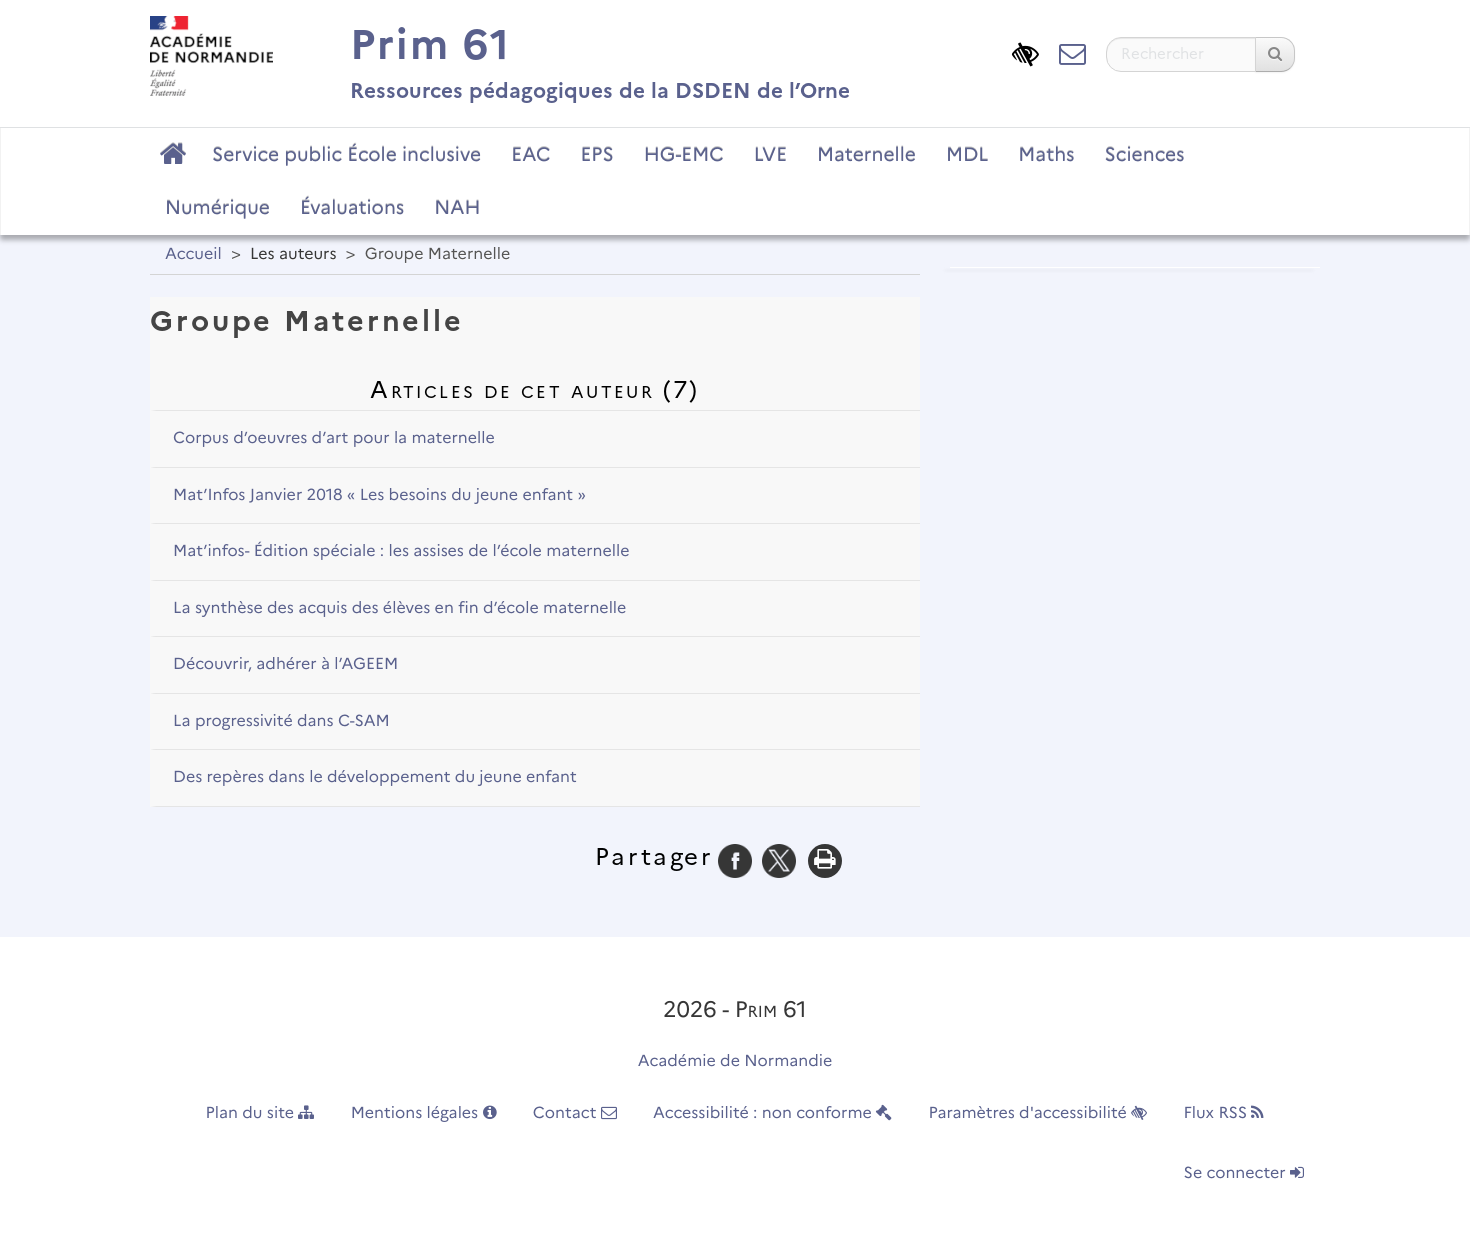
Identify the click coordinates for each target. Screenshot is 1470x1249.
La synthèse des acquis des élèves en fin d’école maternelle (399, 608)
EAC (530, 154)
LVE (770, 154)
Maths (1046, 154)
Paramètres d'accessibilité (1038, 1113)
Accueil (193, 254)
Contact (575, 1113)
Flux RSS (1223, 1113)
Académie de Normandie (735, 1061)
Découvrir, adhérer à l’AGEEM (285, 664)
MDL (967, 154)
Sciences (1145, 154)
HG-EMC (684, 154)
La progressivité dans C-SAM (281, 721)
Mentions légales (424, 1113)
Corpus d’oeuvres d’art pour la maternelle (334, 438)
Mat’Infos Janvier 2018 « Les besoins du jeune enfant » (379, 495)
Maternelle (866, 154)
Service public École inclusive (346, 154)
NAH (457, 207)
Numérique (217, 207)
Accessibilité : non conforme (772, 1113)
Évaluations (352, 207)
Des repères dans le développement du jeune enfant (375, 777)
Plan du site (260, 1113)
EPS (597, 154)
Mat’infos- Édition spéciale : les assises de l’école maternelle (401, 551)
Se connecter (1244, 1173)
